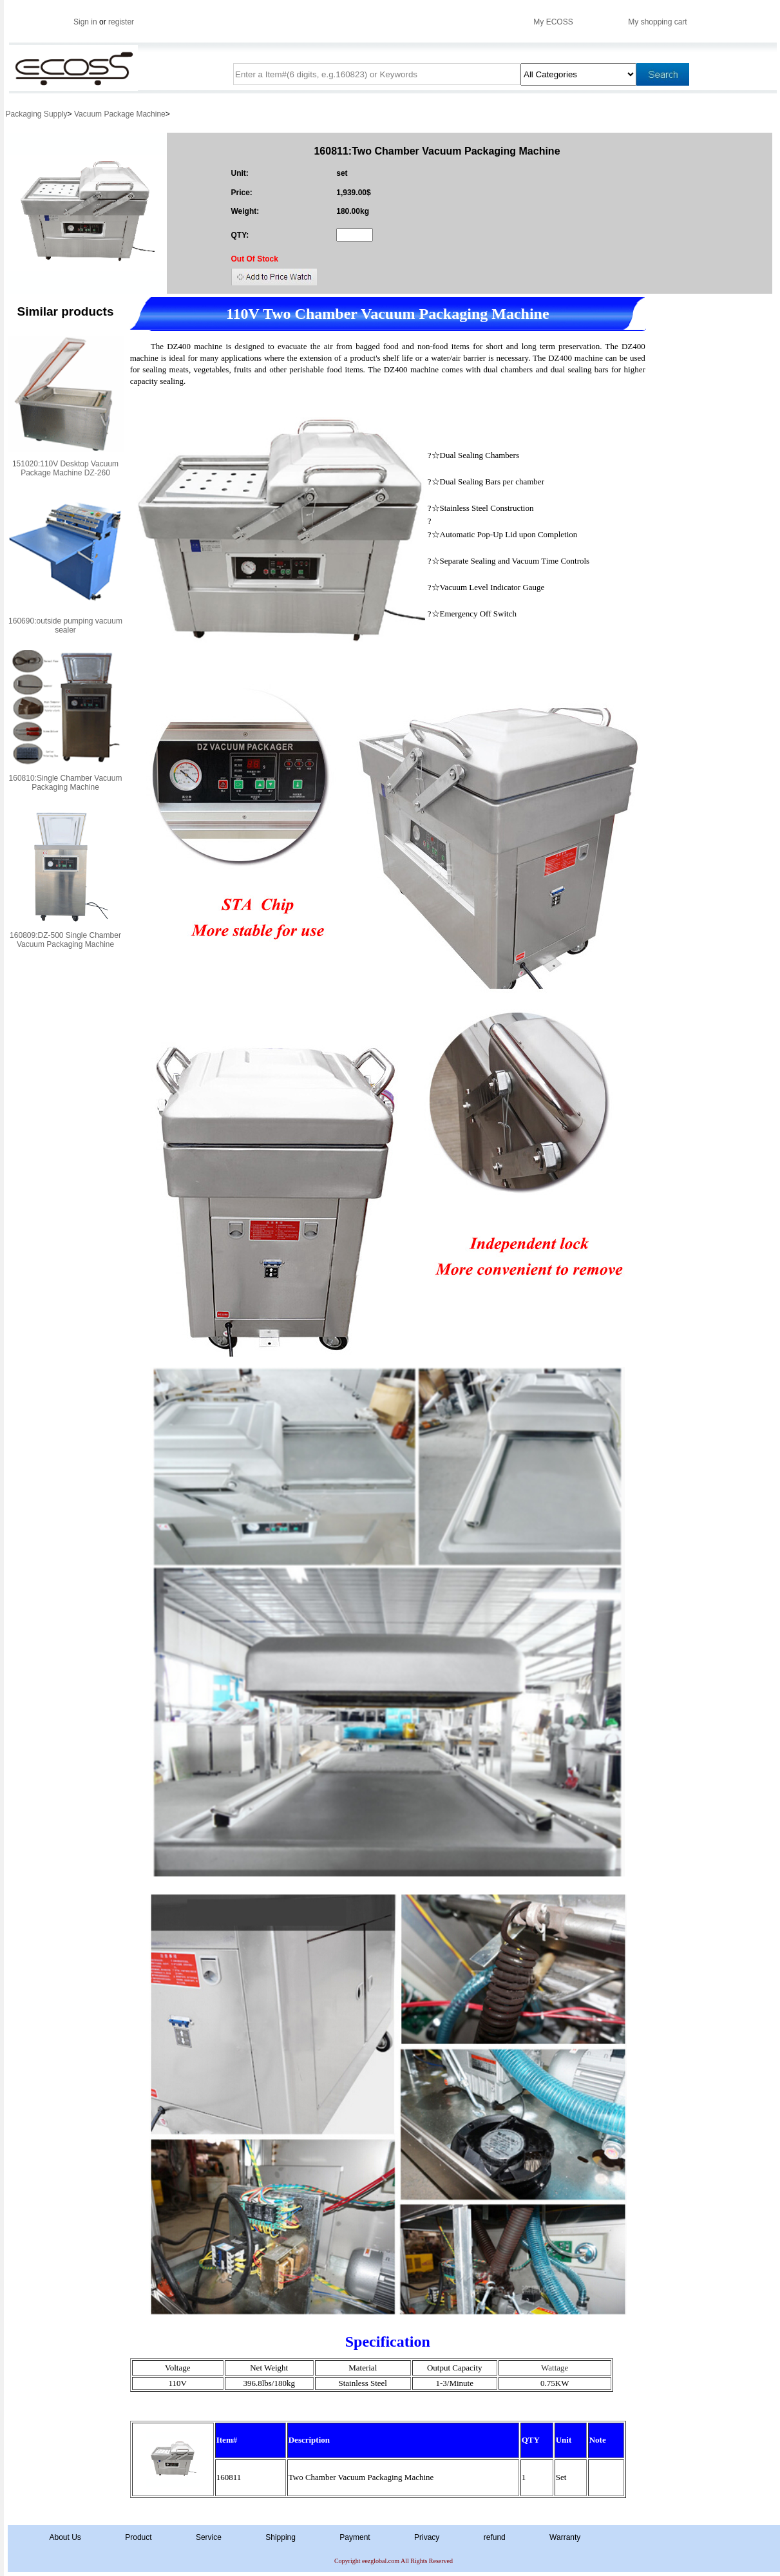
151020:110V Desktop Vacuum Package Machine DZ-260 (65, 468)
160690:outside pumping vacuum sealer (65, 625)
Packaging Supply (37, 114)
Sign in (85, 21)
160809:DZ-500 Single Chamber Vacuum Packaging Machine (65, 940)
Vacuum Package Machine (120, 114)
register (121, 21)
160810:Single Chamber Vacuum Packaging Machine (65, 783)
